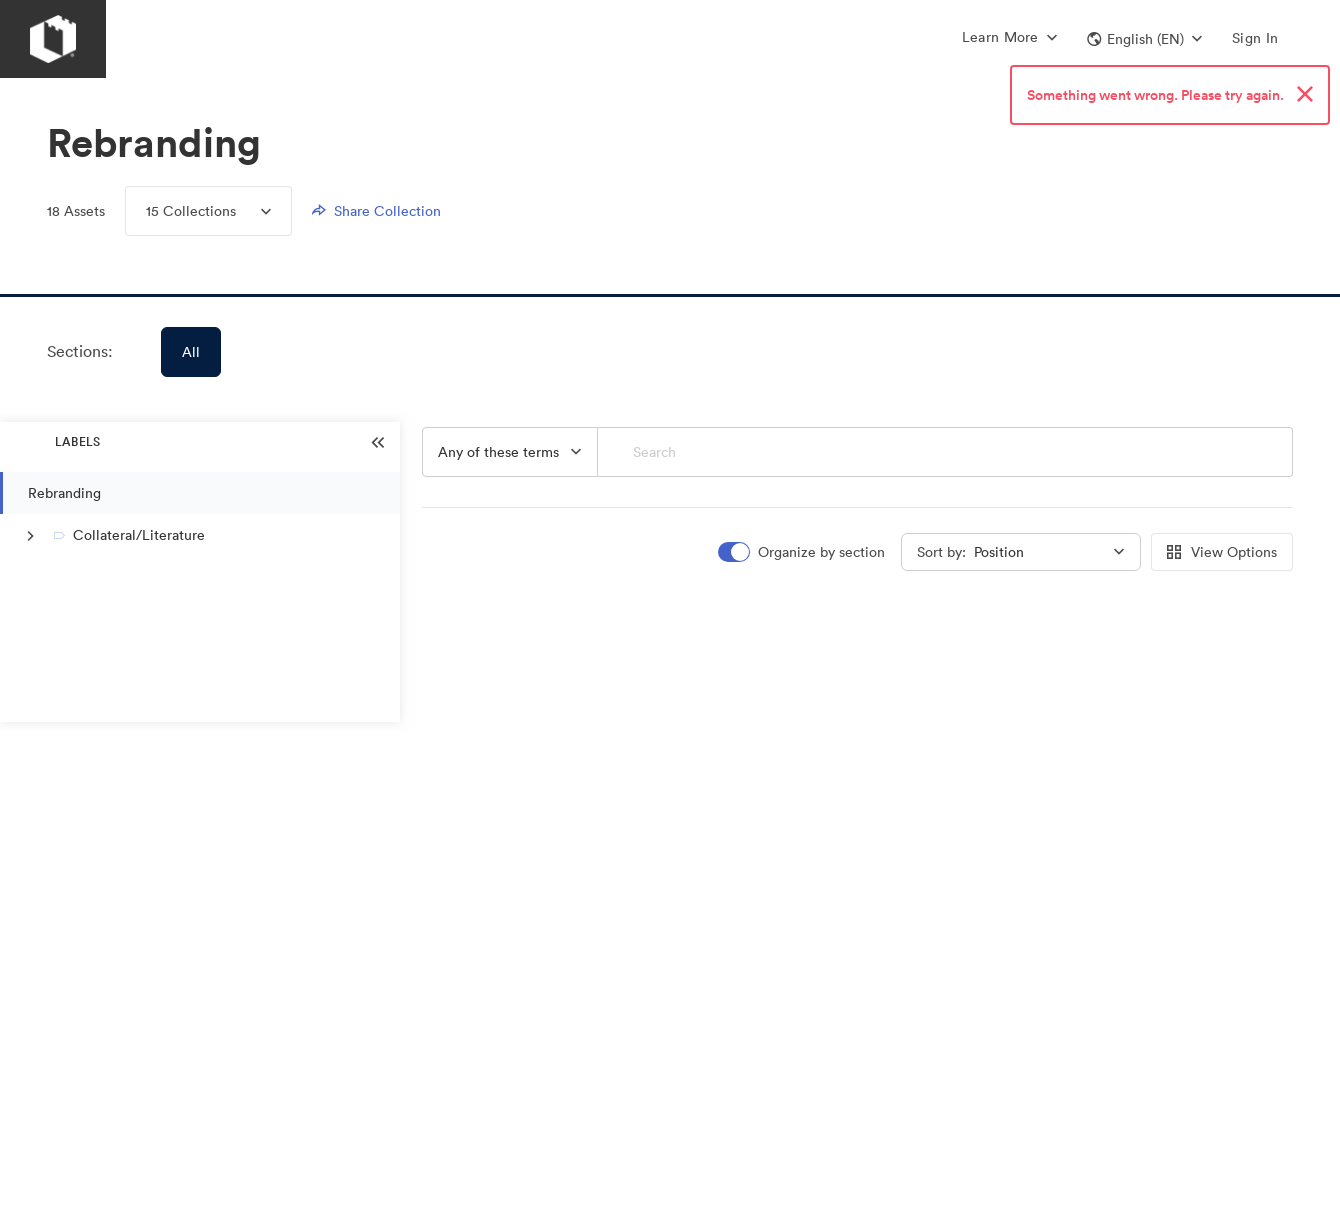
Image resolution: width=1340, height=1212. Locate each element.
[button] (1144, 39)
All (191, 352)
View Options (1222, 552)
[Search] (945, 452)
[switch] (803, 552)
